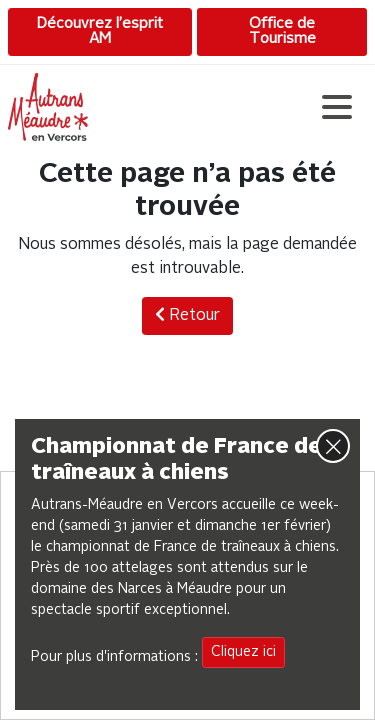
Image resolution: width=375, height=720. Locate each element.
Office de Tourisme (282, 32)
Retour (187, 315)
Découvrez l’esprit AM (100, 32)
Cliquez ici (243, 652)
